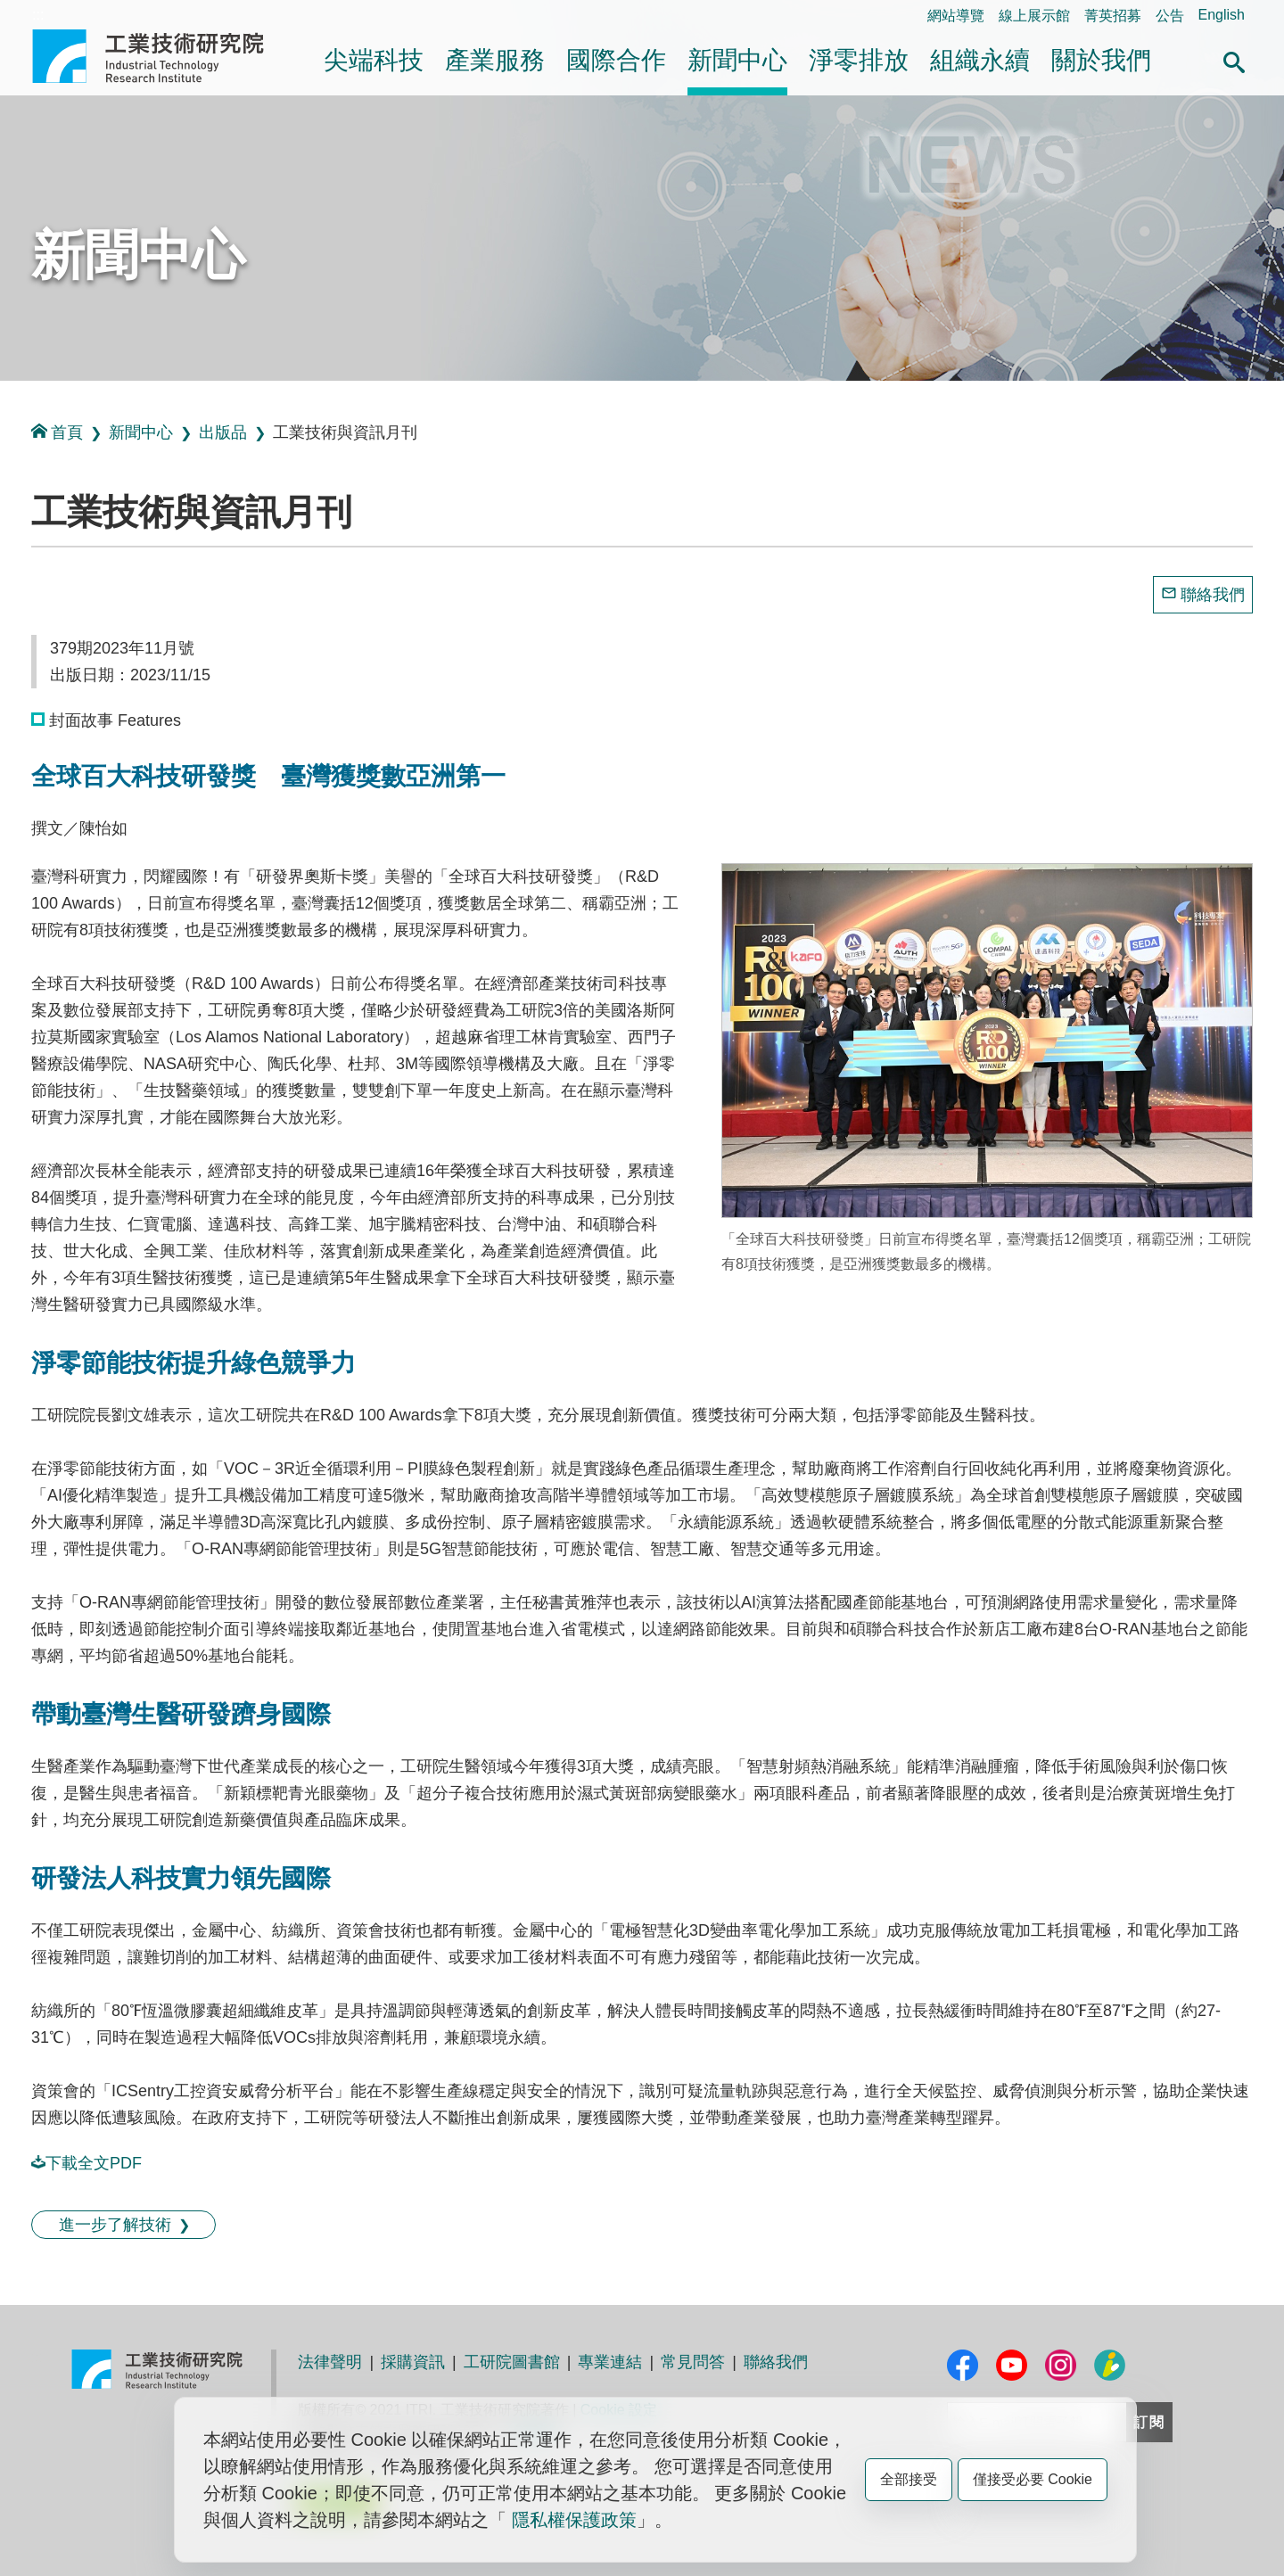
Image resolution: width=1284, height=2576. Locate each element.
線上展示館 (1034, 15)
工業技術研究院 (160, 56)
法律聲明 (330, 2362)
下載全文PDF (86, 2163)
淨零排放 (859, 60)
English (1221, 14)
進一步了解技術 (115, 2225)
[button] (1234, 60)
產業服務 (495, 60)
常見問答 (693, 2362)
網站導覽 (955, 15)
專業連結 (610, 2362)
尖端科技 (374, 60)
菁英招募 (1112, 15)
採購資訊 (413, 2362)
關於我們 (1101, 60)
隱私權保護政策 (574, 2520)
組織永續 (980, 60)
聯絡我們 (1213, 595)
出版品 (223, 432)
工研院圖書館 (512, 2362)
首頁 (57, 432)
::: (38, 14)
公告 (1170, 15)
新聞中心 (737, 60)
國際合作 (616, 60)
